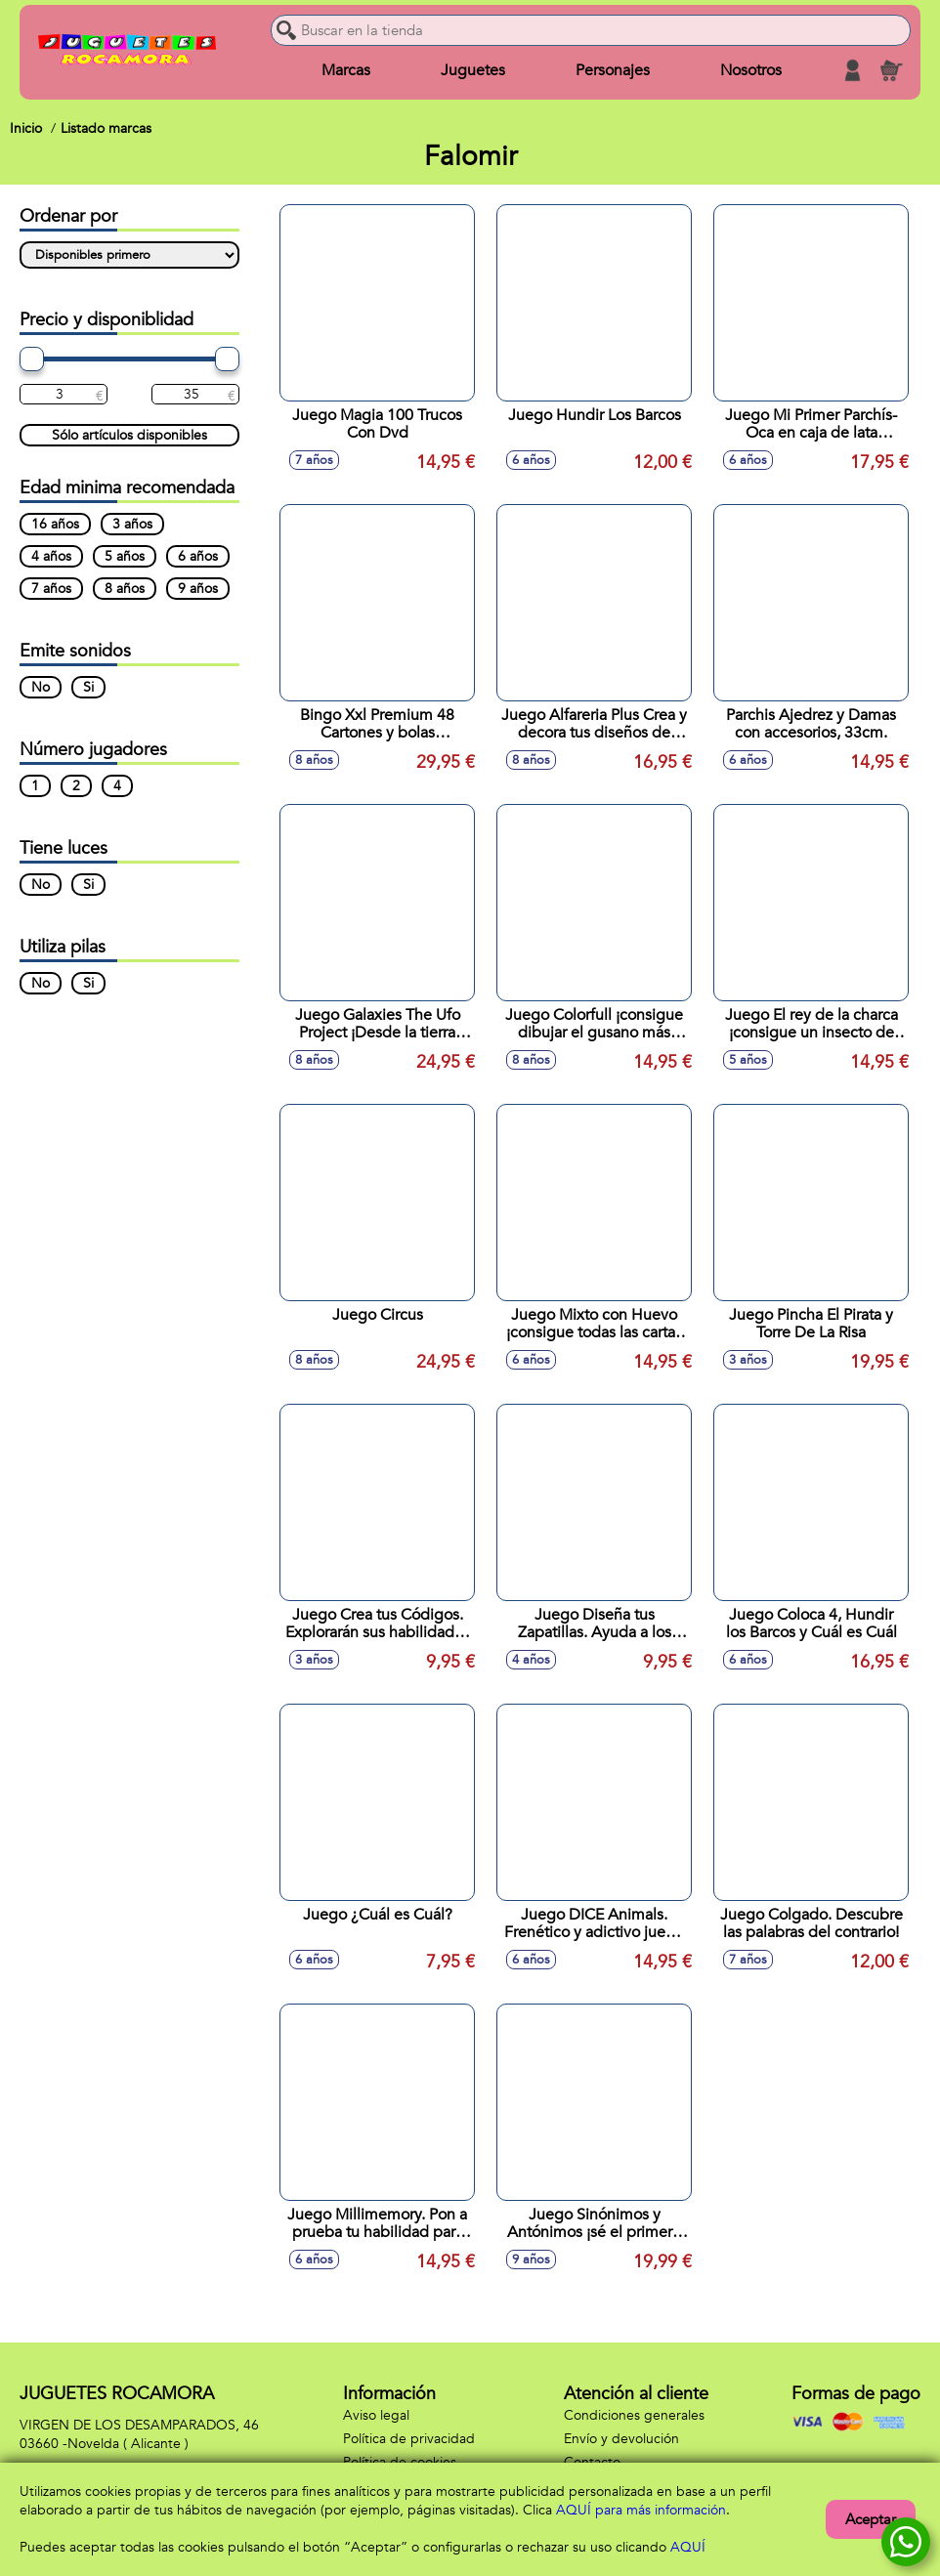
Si (88, 687)
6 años (198, 556)
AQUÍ (687, 2547)
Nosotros (751, 70)
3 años (132, 524)
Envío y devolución (621, 2438)
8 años (125, 588)
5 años (125, 556)
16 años (55, 524)
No (40, 687)
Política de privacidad (409, 2438)
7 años (51, 588)
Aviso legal (376, 2415)
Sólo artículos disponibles (129, 435)
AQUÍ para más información (641, 2510)
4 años (51, 556)
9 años (198, 588)
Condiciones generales (634, 2415)
